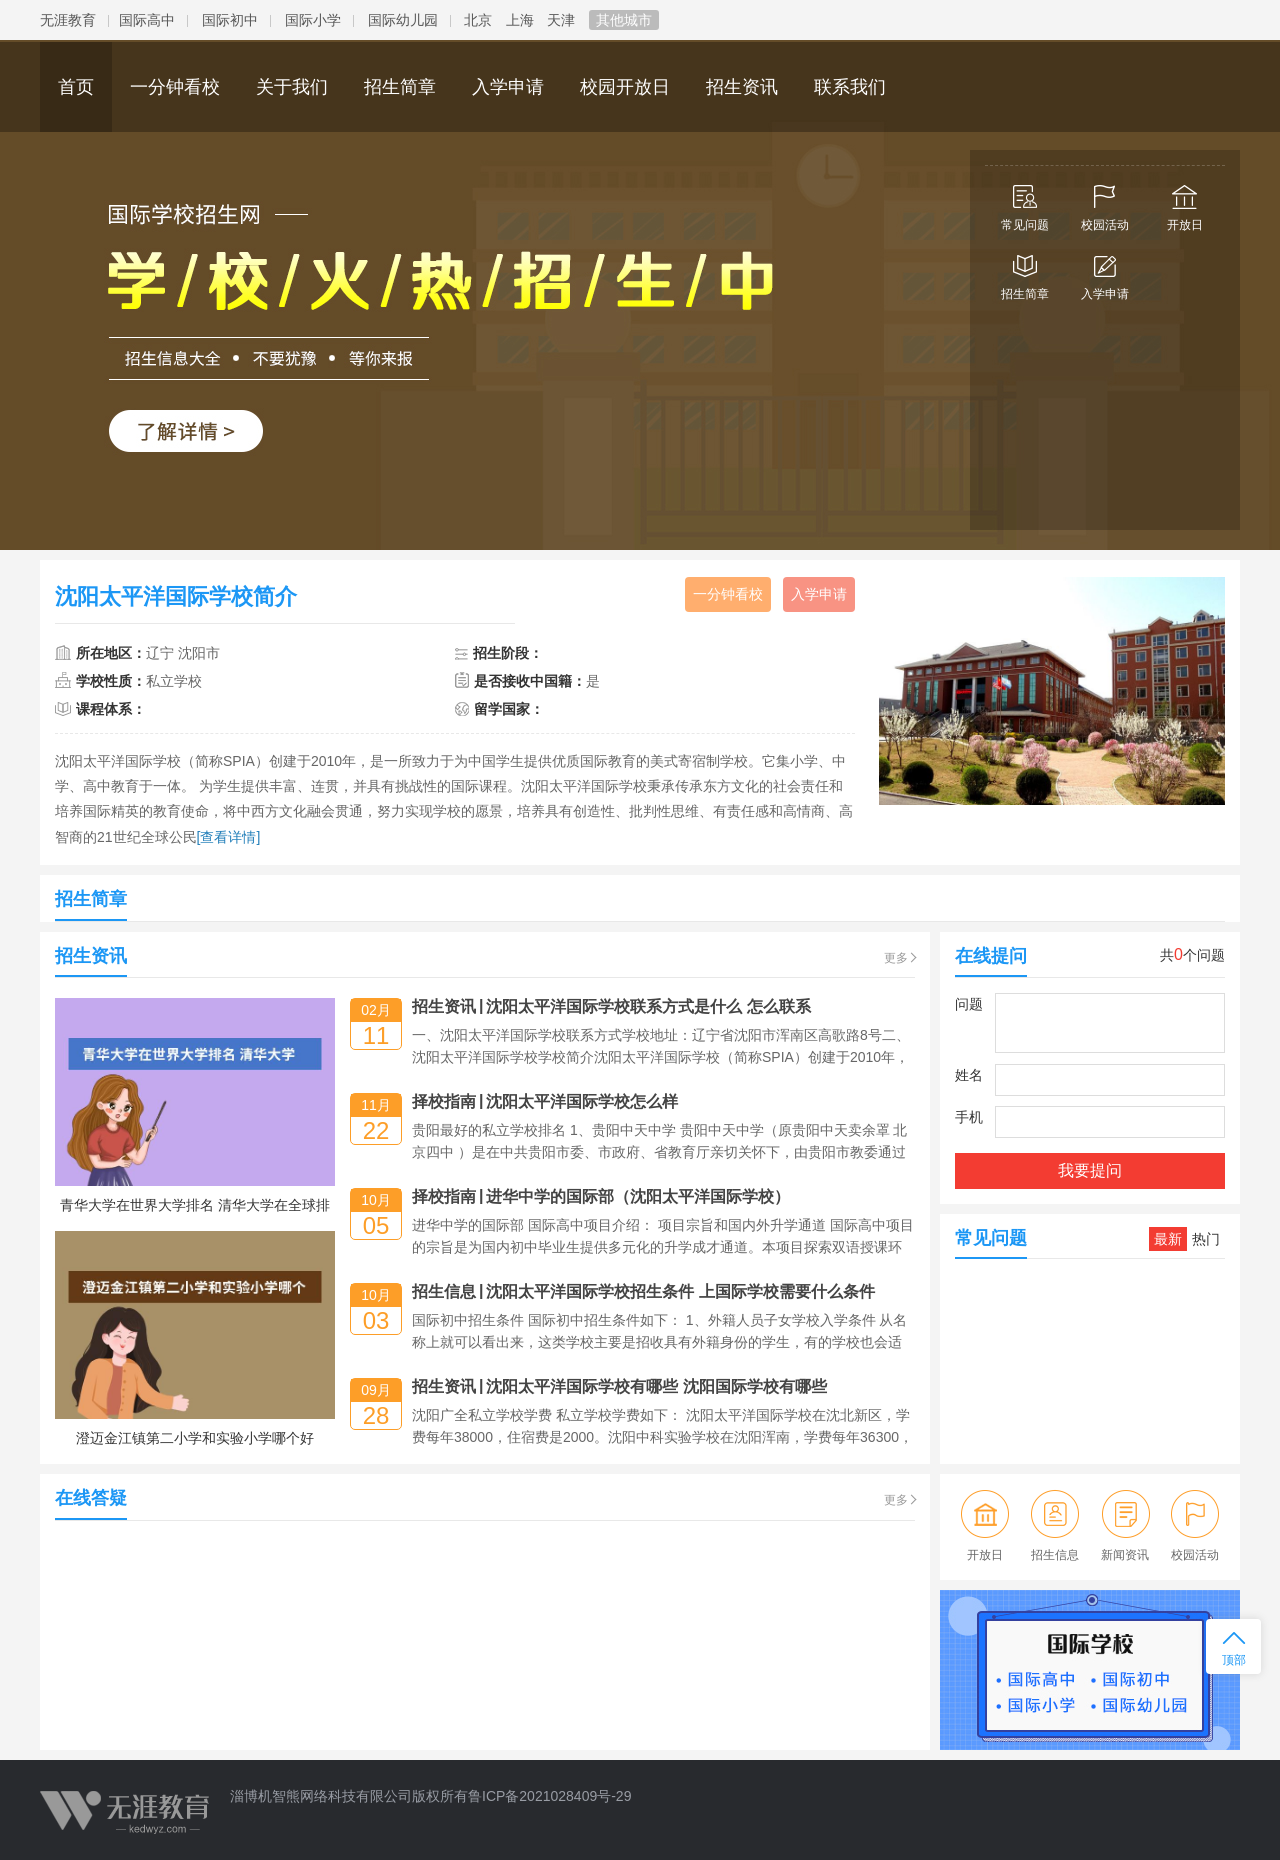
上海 (520, 20)
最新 (1168, 1239)
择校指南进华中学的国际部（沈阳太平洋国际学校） (601, 1196)
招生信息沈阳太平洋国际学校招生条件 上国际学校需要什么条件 (643, 1291)
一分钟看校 (728, 594)
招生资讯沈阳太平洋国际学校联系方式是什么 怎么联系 (611, 1006)
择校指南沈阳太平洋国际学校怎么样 (545, 1101)
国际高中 (147, 20)
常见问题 (1025, 204)
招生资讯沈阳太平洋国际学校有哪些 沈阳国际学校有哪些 (619, 1386)
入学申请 (1105, 273)
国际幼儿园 (403, 20)
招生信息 (1055, 1525)
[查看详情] (229, 837)
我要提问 (1090, 1170)
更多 (896, 958)
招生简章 (1025, 273)
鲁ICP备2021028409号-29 (549, 1796)
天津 (561, 20)
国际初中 (230, 20)
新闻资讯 (1125, 1525)
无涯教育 (68, 20)
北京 (478, 20)
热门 (1206, 1239)
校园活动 (1105, 204)
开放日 (1185, 204)
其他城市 (624, 20)
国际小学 (313, 20)
